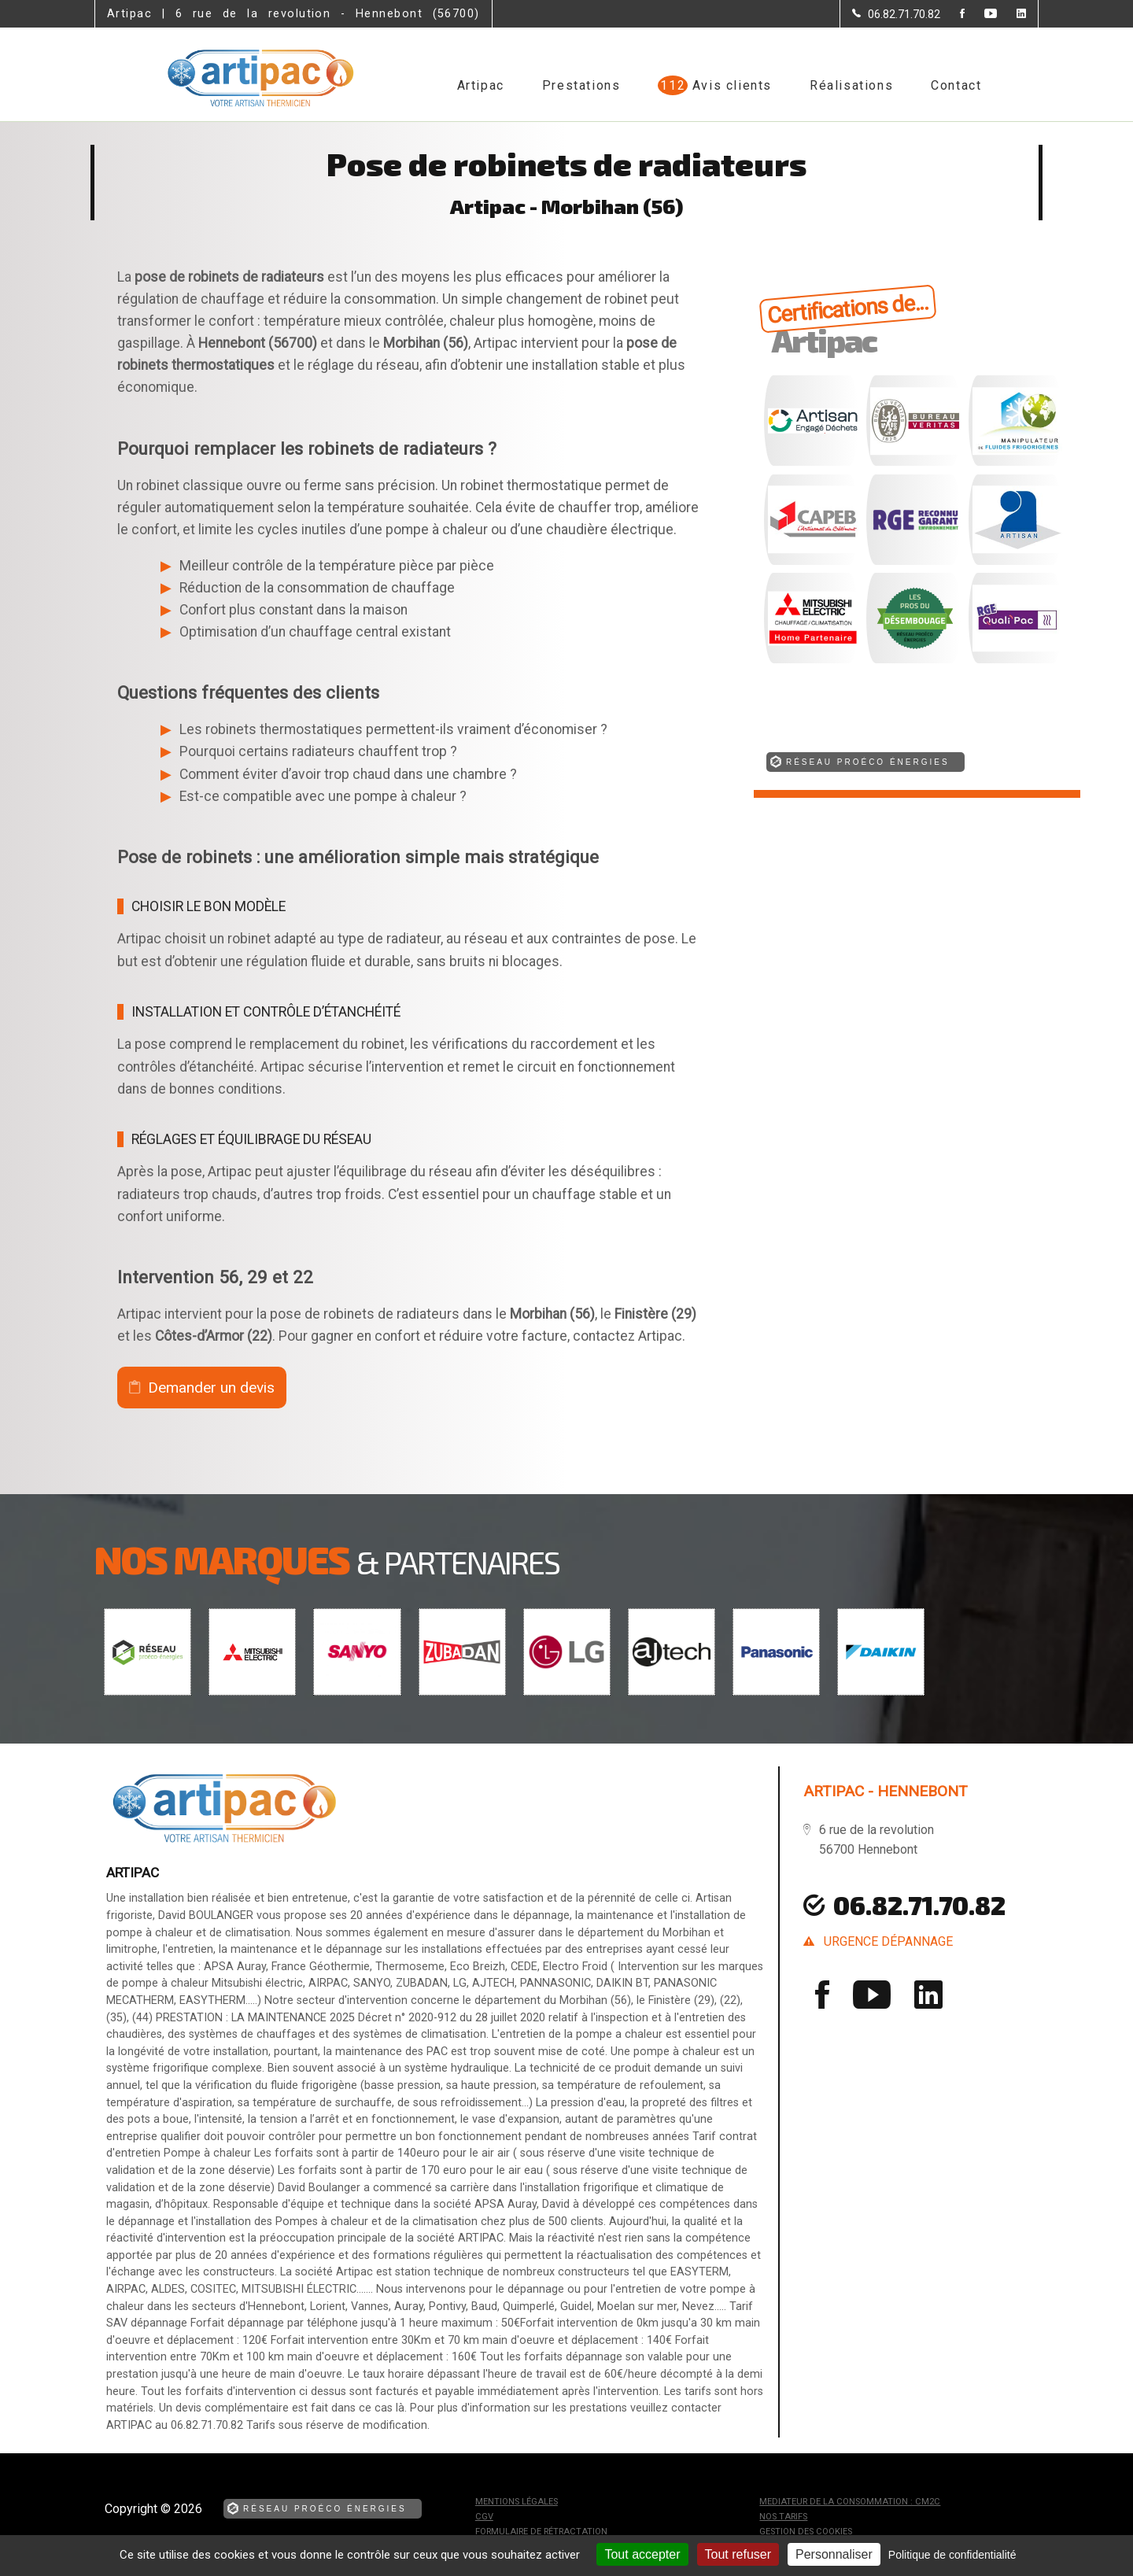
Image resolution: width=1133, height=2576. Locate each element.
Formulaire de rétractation (541, 2531)
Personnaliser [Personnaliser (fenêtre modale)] (834, 2554)
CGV (484, 2516)
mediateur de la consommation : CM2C (849, 2502)
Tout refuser (738, 2554)
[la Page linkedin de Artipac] (1011, 14)
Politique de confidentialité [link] (952, 2554)
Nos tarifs (783, 2516)
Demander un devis (211, 1387)
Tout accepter (642, 2554)
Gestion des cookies (805, 2531)
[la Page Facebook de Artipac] (952, 14)
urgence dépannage (888, 1941)
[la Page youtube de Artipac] (981, 14)
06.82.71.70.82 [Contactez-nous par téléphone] (919, 1905)
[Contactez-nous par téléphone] (896, 14)
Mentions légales (516, 2502)
